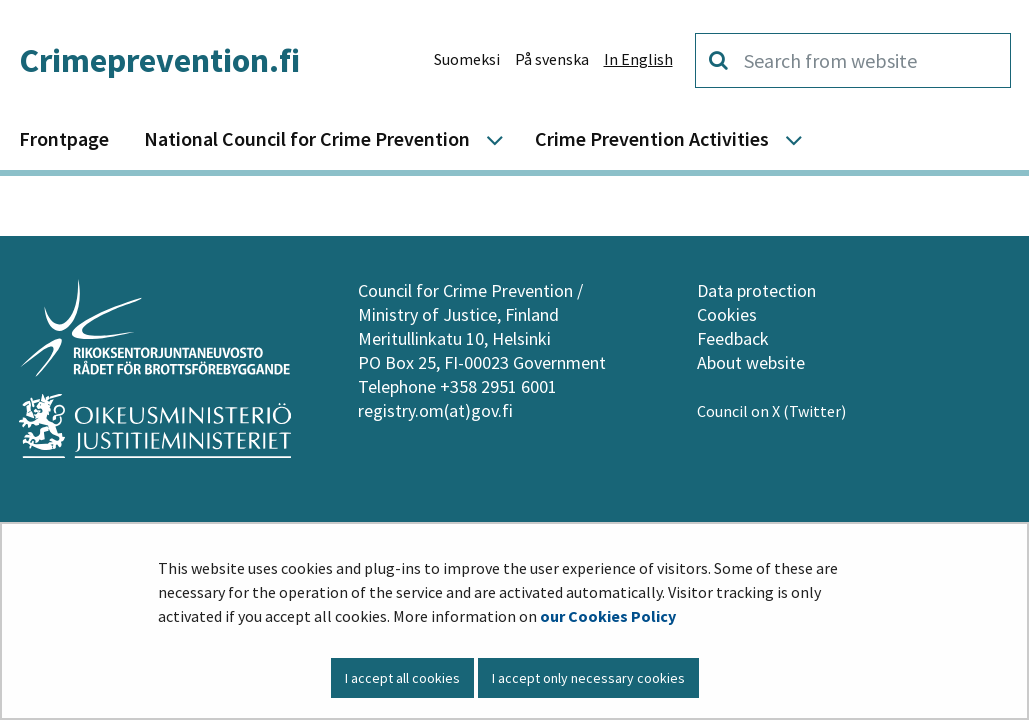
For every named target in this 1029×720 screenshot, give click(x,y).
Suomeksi (467, 59)
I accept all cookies (402, 678)
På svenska (552, 59)
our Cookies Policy (608, 616)
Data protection (756, 290)
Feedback (733, 338)
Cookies (727, 314)
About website (751, 362)
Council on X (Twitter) (773, 411)
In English (638, 59)
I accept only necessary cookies (588, 678)
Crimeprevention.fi (159, 60)
